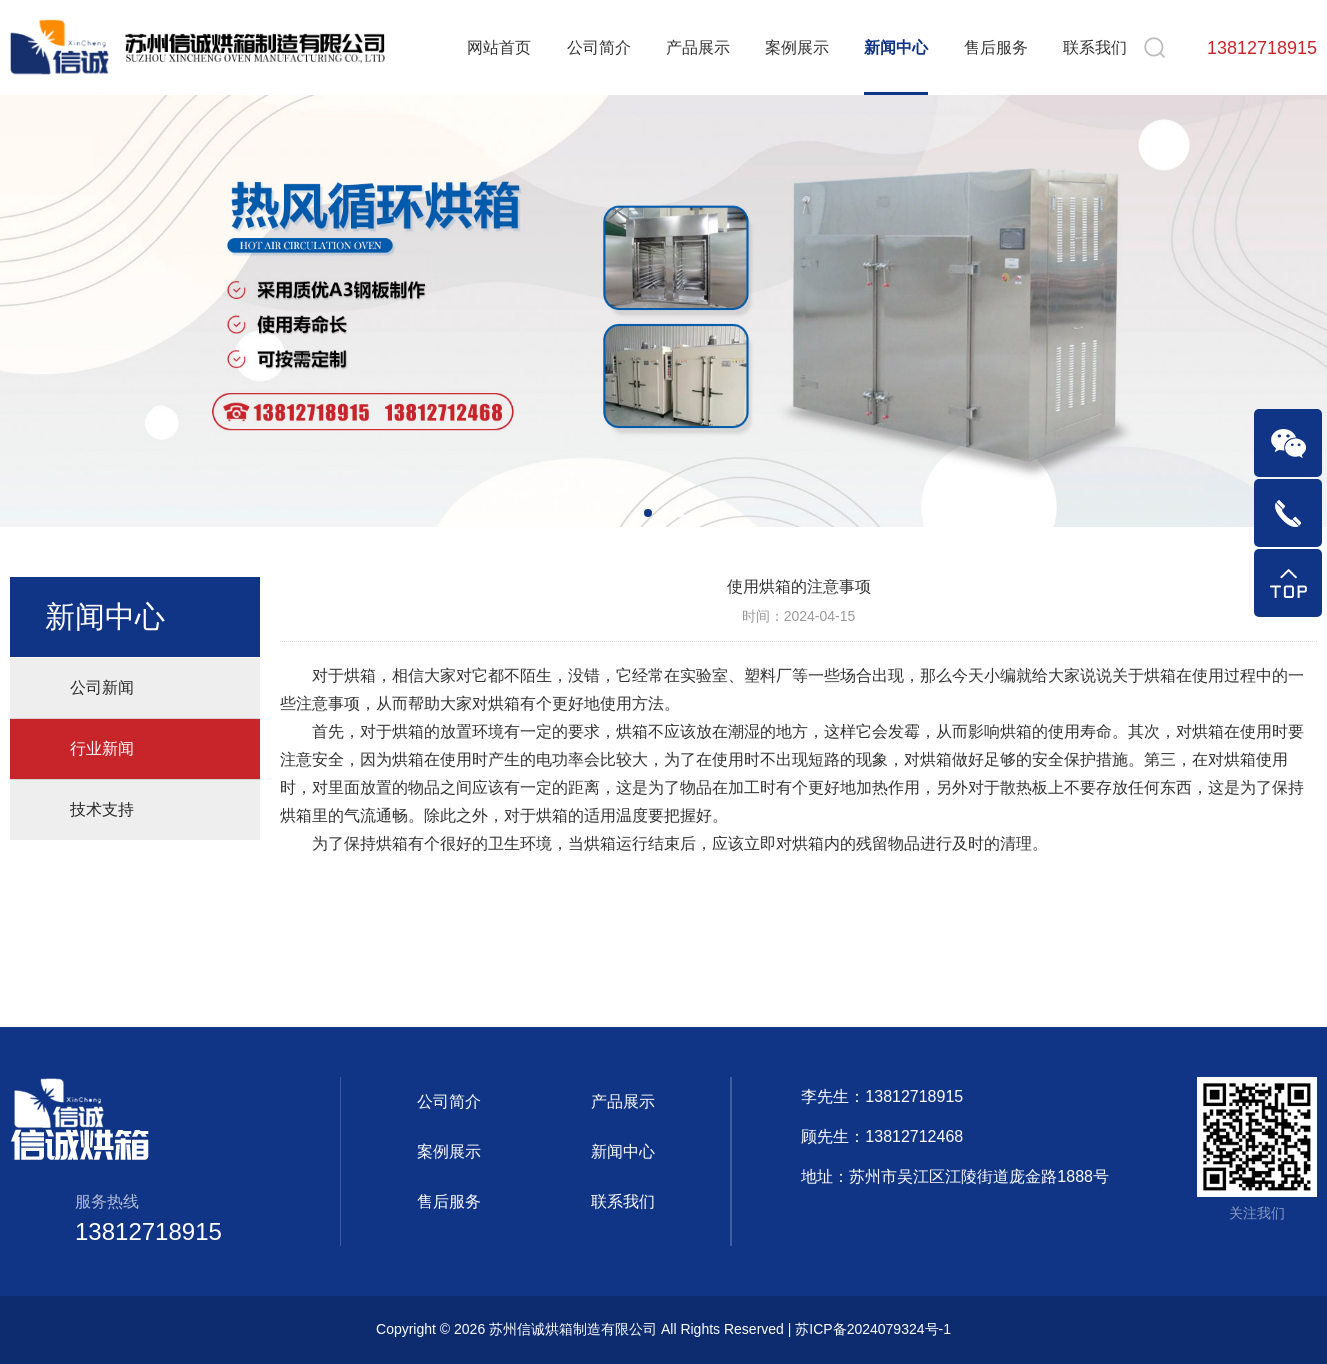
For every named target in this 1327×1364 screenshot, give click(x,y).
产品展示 (698, 47)
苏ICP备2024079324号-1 (873, 1329)
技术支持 (102, 809)
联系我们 (1095, 47)
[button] (648, 513)
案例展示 (797, 47)
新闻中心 (896, 47)
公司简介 (599, 47)
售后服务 (996, 47)
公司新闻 (102, 687)
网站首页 (499, 47)
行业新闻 (102, 748)
